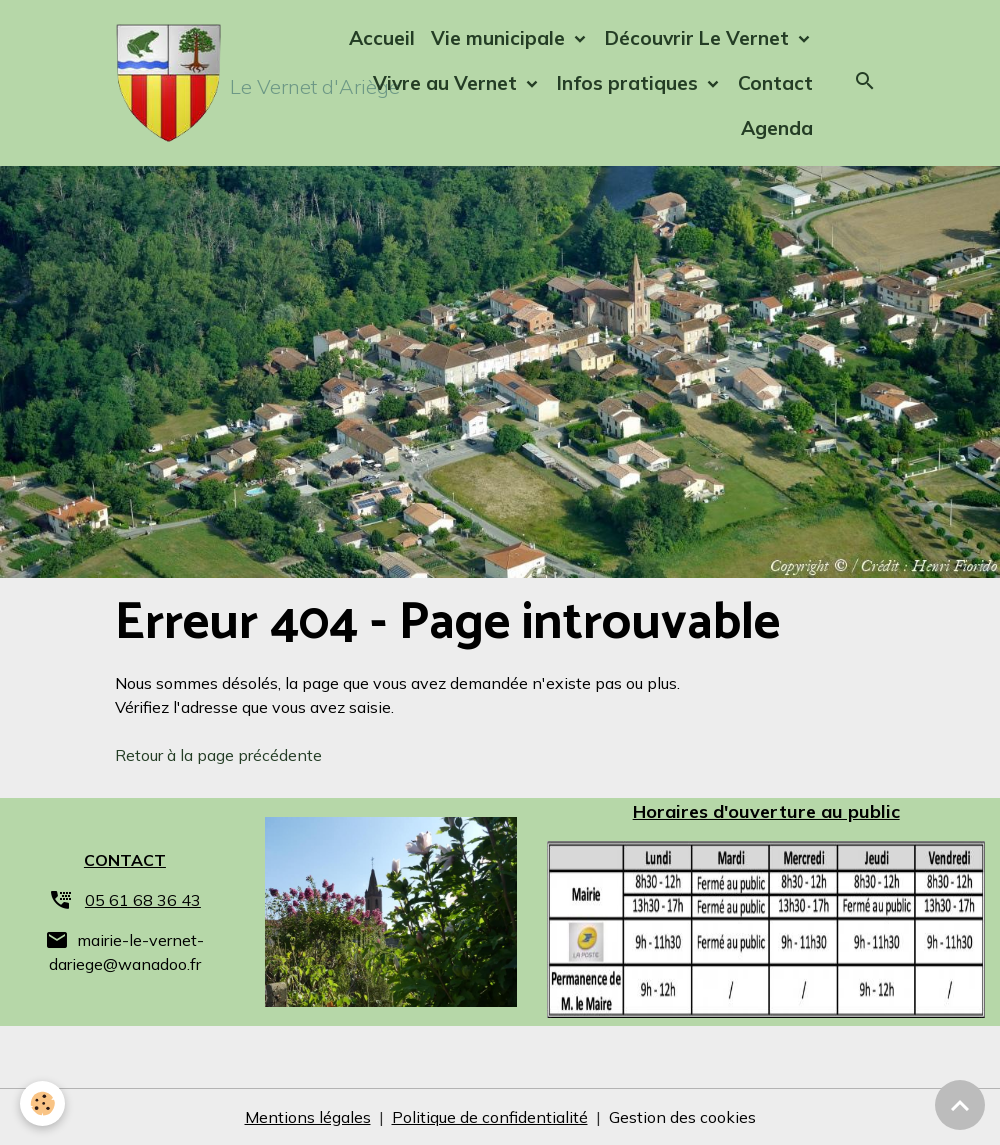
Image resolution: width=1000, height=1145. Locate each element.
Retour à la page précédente (218, 755)
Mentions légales (308, 1117)
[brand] (204, 83)
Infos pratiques (630, 83)
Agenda (777, 128)
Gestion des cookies (682, 1117)
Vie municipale (500, 38)
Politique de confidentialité (490, 1117)
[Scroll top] (960, 1105)
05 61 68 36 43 (143, 900)
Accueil (382, 38)
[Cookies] (42, 1103)
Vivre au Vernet (447, 83)
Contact (775, 83)
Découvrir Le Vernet (699, 38)
